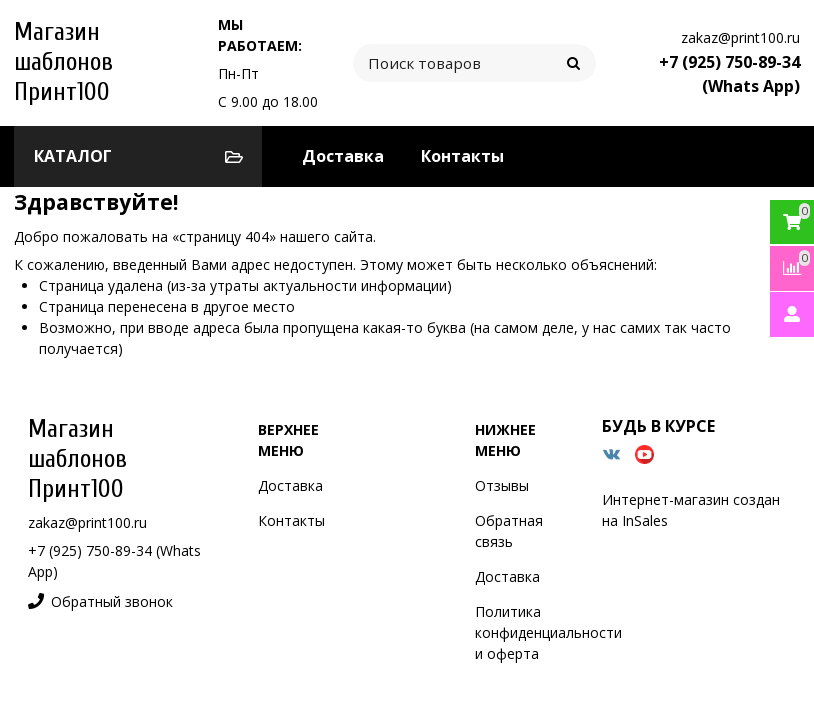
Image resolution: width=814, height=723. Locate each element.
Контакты (462, 156)
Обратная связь (509, 531)
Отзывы (502, 485)
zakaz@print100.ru (740, 37)
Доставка (343, 156)
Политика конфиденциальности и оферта (548, 632)
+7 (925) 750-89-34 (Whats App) (729, 74)
